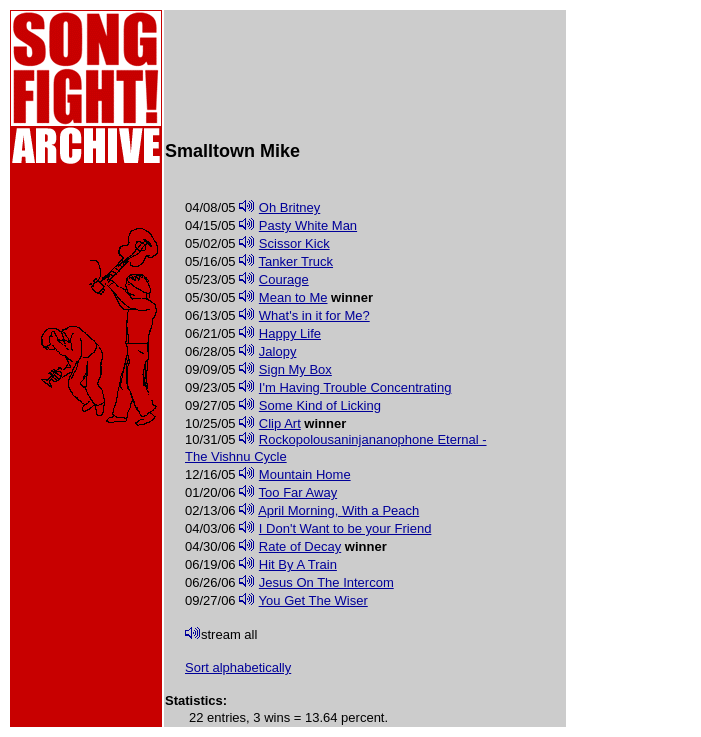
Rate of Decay (300, 546)
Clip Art (280, 423)
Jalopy (278, 351)
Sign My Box (295, 369)
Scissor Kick (294, 243)
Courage (284, 279)
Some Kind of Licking (320, 405)
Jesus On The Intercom (326, 582)
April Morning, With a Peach (338, 510)
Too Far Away (298, 492)
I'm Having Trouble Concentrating (355, 387)
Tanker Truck (296, 261)
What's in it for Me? (314, 315)
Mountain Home (305, 474)
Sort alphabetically (238, 667)
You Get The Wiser (313, 600)
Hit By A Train (298, 564)
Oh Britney (289, 207)
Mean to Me (293, 297)
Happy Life (290, 333)
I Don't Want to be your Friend (345, 528)
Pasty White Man (308, 225)
